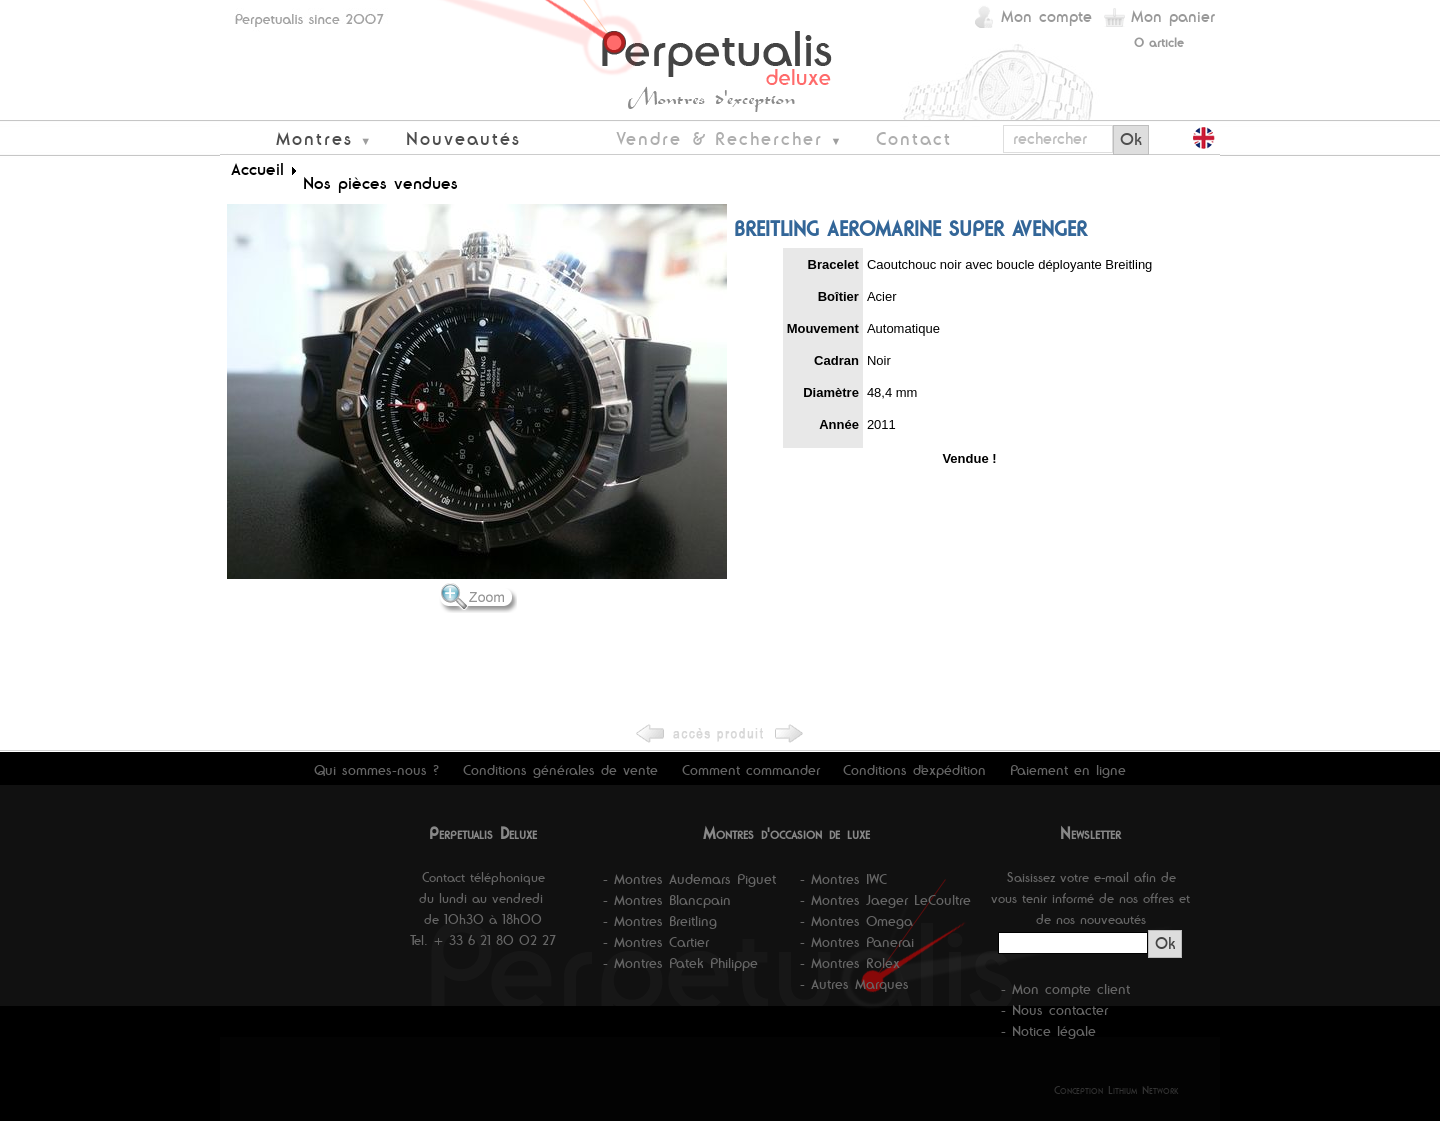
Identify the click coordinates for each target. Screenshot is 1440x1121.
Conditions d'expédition (914, 770)
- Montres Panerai (857, 942)
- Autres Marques (854, 984)
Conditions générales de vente (560, 770)
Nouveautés (463, 138)
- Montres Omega (856, 921)
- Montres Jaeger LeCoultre (885, 900)
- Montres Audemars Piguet (689, 879)
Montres (314, 138)
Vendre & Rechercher (719, 138)
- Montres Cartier (656, 942)
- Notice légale (1048, 1031)
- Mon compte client (1065, 989)
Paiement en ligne (1068, 770)
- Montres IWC (843, 879)
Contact (914, 138)
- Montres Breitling (660, 921)
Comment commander (751, 770)
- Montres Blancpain (667, 900)
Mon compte (1046, 16)
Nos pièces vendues (380, 183)
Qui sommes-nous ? (376, 770)
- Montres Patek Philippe (680, 963)
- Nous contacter (1054, 1010)
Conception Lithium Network (1116, 1090)
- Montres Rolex (850, 963)
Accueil (257, 169)
